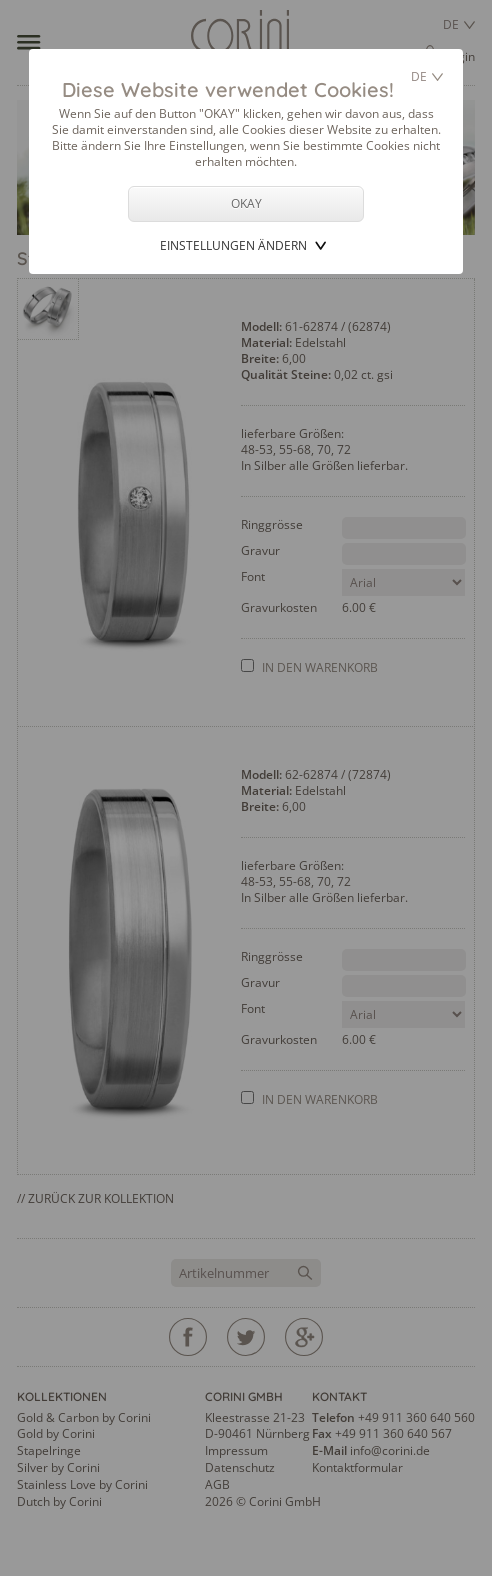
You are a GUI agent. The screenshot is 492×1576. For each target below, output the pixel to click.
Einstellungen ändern (233, 245)
